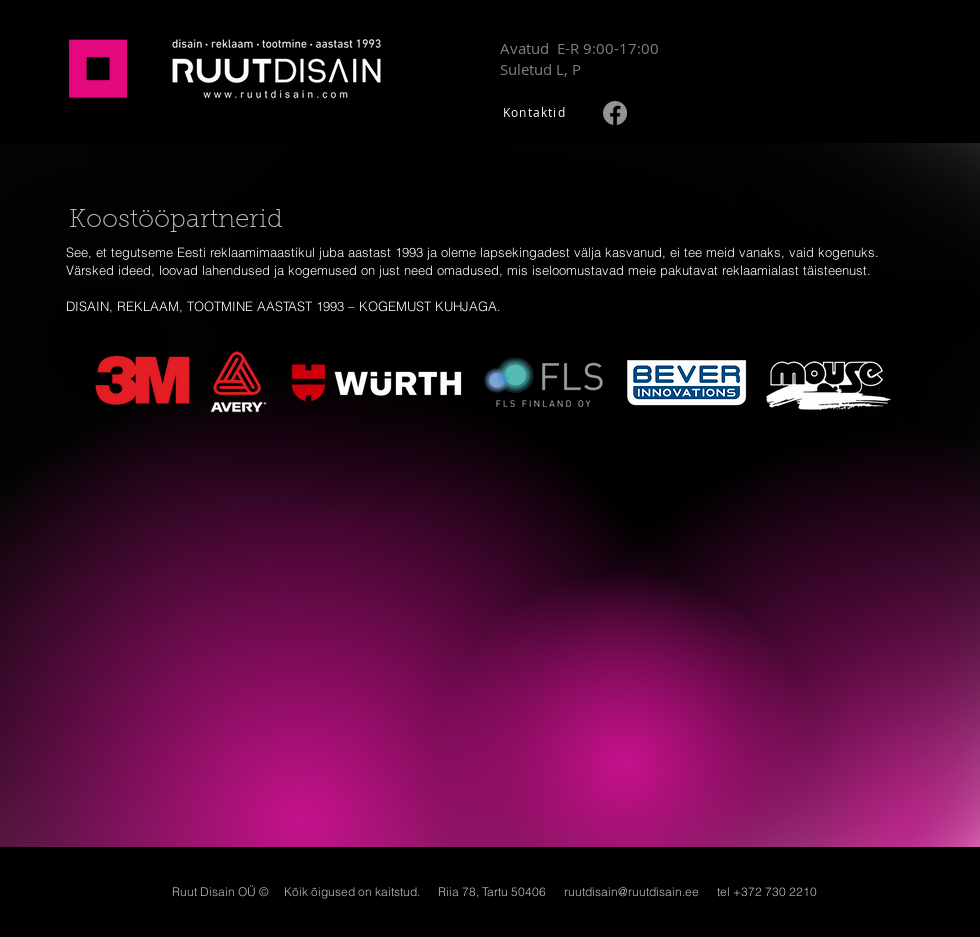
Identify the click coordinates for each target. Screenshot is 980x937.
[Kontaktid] (536, 111)
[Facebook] (615, 113)
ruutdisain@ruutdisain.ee (631, 891)
